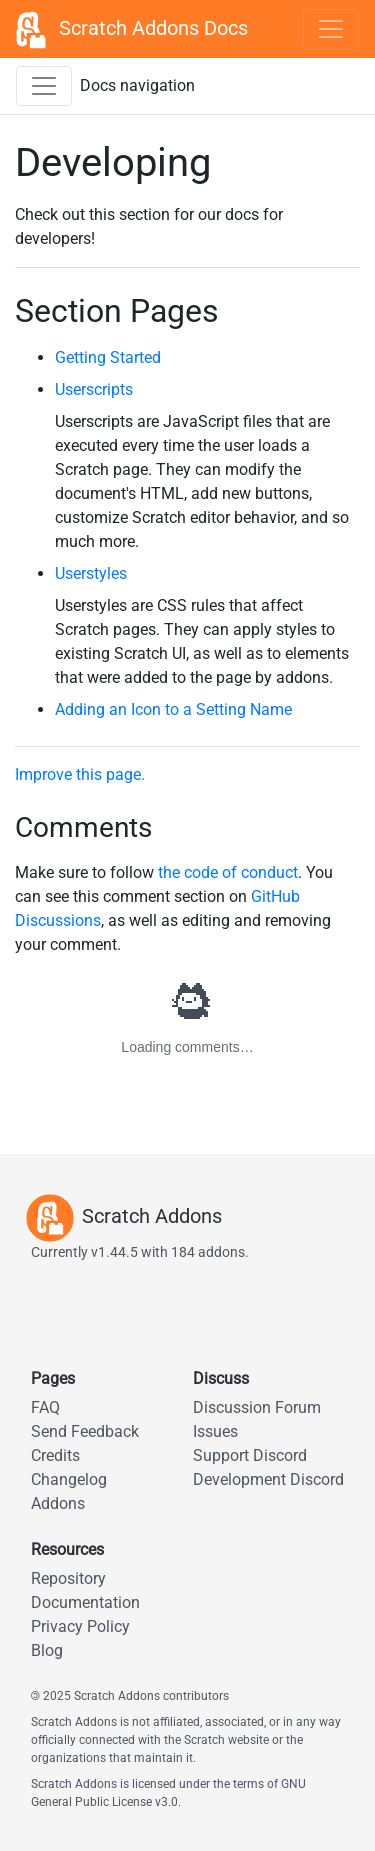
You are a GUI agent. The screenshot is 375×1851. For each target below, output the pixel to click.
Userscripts (94, 389)
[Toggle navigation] (331, 29)
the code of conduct (228, 872)
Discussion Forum (257, 1407)
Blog (47, 1650)
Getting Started (108, 357)
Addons (58, 1503)
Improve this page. (80, 774)
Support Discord (250, 1455)
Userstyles (91, 573)
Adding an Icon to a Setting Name (173, 709)
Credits (55, 1455)
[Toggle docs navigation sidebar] (44, 86)
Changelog (69, 1479)
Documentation (85, 1602)
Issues (215, 1431)
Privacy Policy (80, 1626)
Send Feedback (85, 1431)
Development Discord (268, 1479)
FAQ (45, 1407)
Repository (68, 1578)
